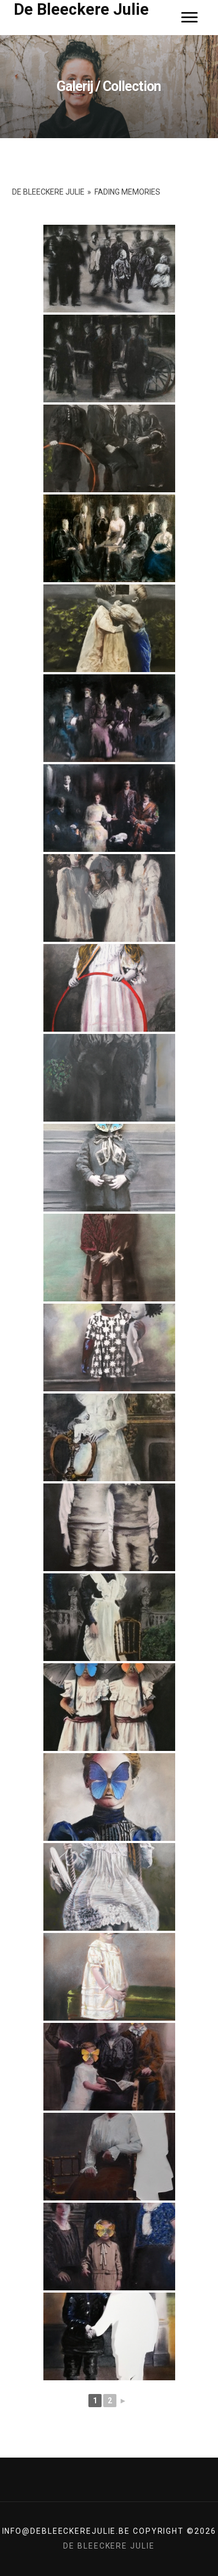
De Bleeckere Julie (81, 9)
